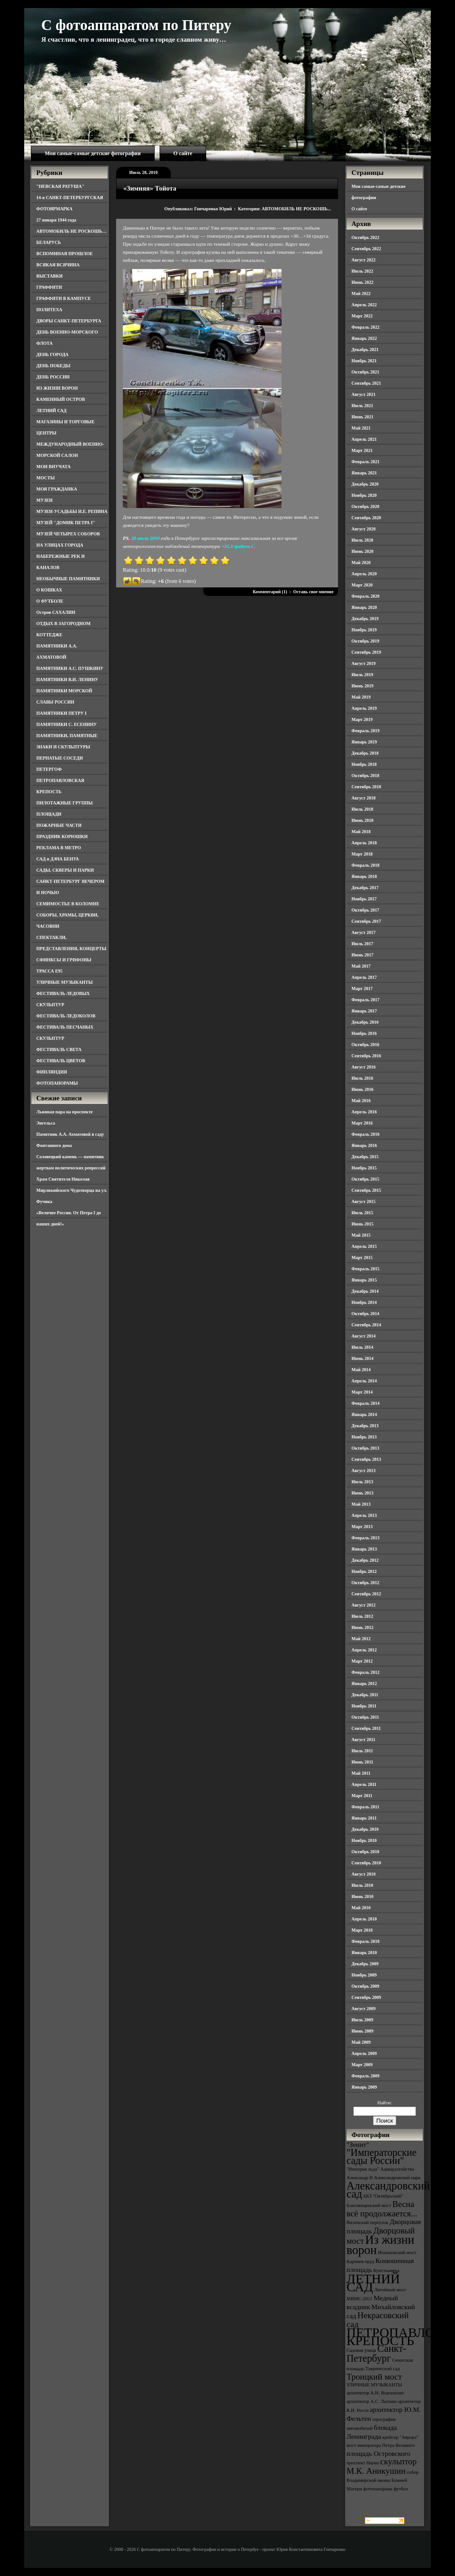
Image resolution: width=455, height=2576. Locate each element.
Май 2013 (361, 1504)
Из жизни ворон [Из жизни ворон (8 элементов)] (380, 2245)
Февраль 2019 (365, 730)
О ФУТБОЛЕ (49, 601)
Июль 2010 (362, 1885)
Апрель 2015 (364, 1246)
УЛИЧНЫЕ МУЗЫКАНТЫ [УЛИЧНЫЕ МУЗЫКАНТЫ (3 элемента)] (374, 2384)
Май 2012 (361, 1638)
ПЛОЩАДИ (48, 814)
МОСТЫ (45, 477)
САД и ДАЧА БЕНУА (57, 858)
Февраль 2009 (365, 2075)
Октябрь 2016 (365, 1044)
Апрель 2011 (364, 1784)
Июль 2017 (362, 943)
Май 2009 (361, 2042)
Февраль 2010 (365, 1941)
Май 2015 (361, 1235)
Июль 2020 (362, 540)
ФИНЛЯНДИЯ (51, 1071)
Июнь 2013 (362, 1492)
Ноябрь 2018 (364, 764)
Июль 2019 (362, 674)
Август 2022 (363, 259)
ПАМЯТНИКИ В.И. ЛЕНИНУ (67, 679)
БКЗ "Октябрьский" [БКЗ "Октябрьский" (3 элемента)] (383, 2196)
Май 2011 (360, 1773)
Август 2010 (363, 1874)
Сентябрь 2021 (366, 383)
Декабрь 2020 (364, 484)
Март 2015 (362, 1257)
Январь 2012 (364, 1683)
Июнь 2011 (362, 1761)
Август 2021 (363, 394)
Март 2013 (362, 1526)
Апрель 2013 (364, 1515)
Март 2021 (362, 450)
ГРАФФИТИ (49, 287)
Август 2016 (363, 1066)
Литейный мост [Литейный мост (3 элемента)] (390, 2289)
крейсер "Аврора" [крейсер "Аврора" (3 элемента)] (400, 2437)
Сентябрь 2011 (366, 1728)
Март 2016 (362, 1123)
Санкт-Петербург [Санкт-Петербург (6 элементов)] (376, 2353)
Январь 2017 (364, 1010)
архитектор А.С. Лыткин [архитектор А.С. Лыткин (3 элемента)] (372, 2401)
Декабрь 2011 (364, 1694)
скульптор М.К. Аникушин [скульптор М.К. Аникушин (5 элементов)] (382, 2466)
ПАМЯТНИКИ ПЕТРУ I (61, 713)
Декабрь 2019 (364, 618)
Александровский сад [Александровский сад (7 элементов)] (388, 2190)
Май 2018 (361, 831)
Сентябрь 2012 (366, 1593)
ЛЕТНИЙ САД (51, 410)
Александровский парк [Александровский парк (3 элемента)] (397, 2177)
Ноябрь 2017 (364, 898)
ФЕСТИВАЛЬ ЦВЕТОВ (60, 1060)
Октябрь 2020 (365, 506)
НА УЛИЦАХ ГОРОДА (59, 545)
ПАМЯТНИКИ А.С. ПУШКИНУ (70, 668)
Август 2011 (363, 1739)
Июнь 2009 (362, 2031)
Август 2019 (363, 663)
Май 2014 (361, 1369)
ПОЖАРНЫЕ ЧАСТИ (59, 825)
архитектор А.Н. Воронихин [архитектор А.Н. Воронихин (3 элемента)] (375, 2392)
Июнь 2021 (362, 416)
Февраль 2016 (365, 1134)
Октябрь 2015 (365, 1179)
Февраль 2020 (365, 596)
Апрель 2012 (364, 1649)
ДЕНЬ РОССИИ (52, 376)
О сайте (182, 153)
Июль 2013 (362, 1481)
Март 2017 (362, 988)
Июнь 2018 (362, 820)
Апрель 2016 (364, 1111)
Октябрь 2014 (365, 1313)
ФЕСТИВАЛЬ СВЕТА (59, 1049)
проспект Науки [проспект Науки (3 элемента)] (363, 2462)
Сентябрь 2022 (366, 248)
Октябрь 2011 (365, 1717)
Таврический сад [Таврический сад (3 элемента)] (382, 2368)
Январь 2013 (364, 1548)
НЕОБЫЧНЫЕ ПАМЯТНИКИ (68, 578)
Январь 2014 (364, 1414)
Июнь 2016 (362, 1089)
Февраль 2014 (365, 1403)
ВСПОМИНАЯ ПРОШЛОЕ (64, 253)
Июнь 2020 (362, 551)
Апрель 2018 (364, 842)
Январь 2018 (364, 876)
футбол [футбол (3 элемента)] (401, 2488)
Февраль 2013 (365, 1537)
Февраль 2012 (365, 1672)
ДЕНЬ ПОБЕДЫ (53, 365)
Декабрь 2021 (364, 349)
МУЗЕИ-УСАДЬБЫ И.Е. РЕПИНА (72, 511)
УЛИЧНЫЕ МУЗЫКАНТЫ (64, 982)
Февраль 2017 (365, 999)
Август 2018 (363, 797)
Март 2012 (362, 1661)
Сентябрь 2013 (366, 1459)
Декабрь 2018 (364, 753)
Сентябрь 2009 (366, 1997)
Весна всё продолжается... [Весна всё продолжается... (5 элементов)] (382, 2208)
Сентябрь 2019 (366, 652)
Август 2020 (363, 528)
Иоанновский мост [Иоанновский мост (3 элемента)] (397, 2252)
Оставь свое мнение (313, 591)
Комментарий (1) (270, 591)
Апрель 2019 (364, 708)
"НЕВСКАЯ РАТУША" (60, 186)
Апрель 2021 (364, 439)
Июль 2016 (362, 1078)
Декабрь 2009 (364, 1963)
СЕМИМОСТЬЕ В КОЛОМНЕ (68, 903)
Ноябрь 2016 (364, 1033)
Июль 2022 (362, 271)
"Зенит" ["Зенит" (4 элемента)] (358, 2144)
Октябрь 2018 (365, 775)
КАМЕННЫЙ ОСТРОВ (60, 399)
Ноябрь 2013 (364, 1436)
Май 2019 (361, 697)
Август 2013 (363, 1470)
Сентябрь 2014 (366, 1324)
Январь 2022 (364, 338)
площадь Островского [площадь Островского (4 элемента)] (379, 2453)
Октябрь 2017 (365, 910)
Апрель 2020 (364, 573)
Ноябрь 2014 (364, 1302)
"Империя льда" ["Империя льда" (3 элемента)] (363, 2169)
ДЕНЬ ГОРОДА (52, 354)
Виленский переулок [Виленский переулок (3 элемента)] (367, 2222)
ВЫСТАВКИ (49, 276)
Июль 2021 (362, 405)
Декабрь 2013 (364, 1425)
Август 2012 (363, 1605)
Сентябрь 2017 (366, 921)
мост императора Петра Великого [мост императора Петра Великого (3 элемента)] (381, 2445)
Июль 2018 (362, 809)
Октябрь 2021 (365, 371)
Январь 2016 (364, 1145)
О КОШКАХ (49, 589)
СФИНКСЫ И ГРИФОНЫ (63, 959)
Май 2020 (361, 562)
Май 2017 (361, 966)
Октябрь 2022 (365, 237)
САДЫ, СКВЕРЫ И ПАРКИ (65, 870)
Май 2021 (361, 428)
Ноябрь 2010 (364, 1840)
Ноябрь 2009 (364, 1974)
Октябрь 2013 (365, 1448)
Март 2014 (362, 1392)
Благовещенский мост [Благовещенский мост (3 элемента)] (369, 2205)
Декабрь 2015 (364, 1156)
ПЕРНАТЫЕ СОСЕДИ (59, 758)
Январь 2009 (364, 2087)
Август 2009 (363, 2008)
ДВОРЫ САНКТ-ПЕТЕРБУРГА (68, 320)
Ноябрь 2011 (364, 1705)
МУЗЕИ (44, 500)
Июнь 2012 (362, 1627)
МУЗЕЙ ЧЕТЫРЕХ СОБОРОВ (68, 533)
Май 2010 (361, 1907)
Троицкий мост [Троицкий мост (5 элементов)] (374, 2376)
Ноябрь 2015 (364, 1167)
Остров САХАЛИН (55, 612)
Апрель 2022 (364, 304)
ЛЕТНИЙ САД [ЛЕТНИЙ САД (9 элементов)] (373, 2283)
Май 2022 (361, 293)
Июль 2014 (362, 1347)
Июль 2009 (362, 2019)
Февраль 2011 (365, 1806)
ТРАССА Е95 (49, 971)
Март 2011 (362, 1795)
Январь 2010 (364, 1952)
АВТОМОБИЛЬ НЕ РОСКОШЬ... (296, 208)
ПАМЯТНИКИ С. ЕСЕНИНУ (66, 724)
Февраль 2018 (365, 865)
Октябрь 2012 (365, 1582)
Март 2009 (362, 2064)
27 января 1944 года (56, 219)
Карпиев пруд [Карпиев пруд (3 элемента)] (360, 2261)
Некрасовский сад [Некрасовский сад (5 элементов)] (378, 2320)
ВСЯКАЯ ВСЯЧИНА (58, 264)
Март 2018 (362, 853)
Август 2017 (363, 932)
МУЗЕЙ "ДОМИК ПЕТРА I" (65, 522)
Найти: (384, 2102)
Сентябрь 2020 (366, 517)
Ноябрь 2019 (364, 629)
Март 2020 (362, 584)
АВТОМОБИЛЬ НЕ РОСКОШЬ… (71, 231)
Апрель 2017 (364, 977)
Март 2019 (362, 719)
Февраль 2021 (365, 461)
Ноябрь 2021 (364, 360)
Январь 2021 (364, 472)
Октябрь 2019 (365, 641)
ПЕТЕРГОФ (49, 769)
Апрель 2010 (364, 1918)
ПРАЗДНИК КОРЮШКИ (62, 836)
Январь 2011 (364, 1818)
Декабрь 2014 (364, 1291)
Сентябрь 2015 (366, 1190)
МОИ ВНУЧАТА (53, 466)
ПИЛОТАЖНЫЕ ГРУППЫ (64, 802)
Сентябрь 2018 (366, 786)
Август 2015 (363, 1201)
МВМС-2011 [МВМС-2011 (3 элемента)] (360, 2298)
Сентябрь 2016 (366, 1055)
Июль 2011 (362, 1750)
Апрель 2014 (364, 1380)
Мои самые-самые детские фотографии (93, 153)
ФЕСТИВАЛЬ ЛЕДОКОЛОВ (65, 1015)
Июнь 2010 (362, 1896)
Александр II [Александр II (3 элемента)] (360, 2177)
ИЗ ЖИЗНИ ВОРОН (57, 388)
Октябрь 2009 (365, 1986)
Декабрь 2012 (364, 1560)
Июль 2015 (362, 1212)
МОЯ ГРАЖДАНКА (56, 489)
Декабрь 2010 (364, 1829)
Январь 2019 (364, 741)
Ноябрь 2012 (364, 1571)
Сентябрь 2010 (366, 1862)
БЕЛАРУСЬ (48, 242)
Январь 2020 (364, 607)
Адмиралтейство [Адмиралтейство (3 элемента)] (397, 2169)
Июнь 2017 (362, 954)
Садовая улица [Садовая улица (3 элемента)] (361, 2350)
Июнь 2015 (362, 1223)
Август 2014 (363, 1336)
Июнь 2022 (362, 282)
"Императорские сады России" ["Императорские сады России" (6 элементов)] (381, 2156)
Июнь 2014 (362, 1358)
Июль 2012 (362, 1616)
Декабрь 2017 (364, 887)
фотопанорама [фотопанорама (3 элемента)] (377, 2488)
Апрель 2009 (364, 2053)
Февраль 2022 (365, 327)
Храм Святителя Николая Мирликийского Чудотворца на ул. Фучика (71, 1190)
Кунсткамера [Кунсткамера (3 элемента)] (386, 2270)
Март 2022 (362, 315)
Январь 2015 (364, 1279)
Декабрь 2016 (364, 1022)
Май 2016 (361, 1100)
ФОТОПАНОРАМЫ (57, 1083)
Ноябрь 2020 (364, 495)
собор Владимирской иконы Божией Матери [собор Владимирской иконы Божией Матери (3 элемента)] (383, 2480)
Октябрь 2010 (365, 1851)
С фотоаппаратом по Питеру (136, 25)
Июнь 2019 (362, 685)
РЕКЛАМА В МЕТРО (58, 847)
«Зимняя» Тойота (149, 188)
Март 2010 (362, 1930)
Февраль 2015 (365, 1268)
